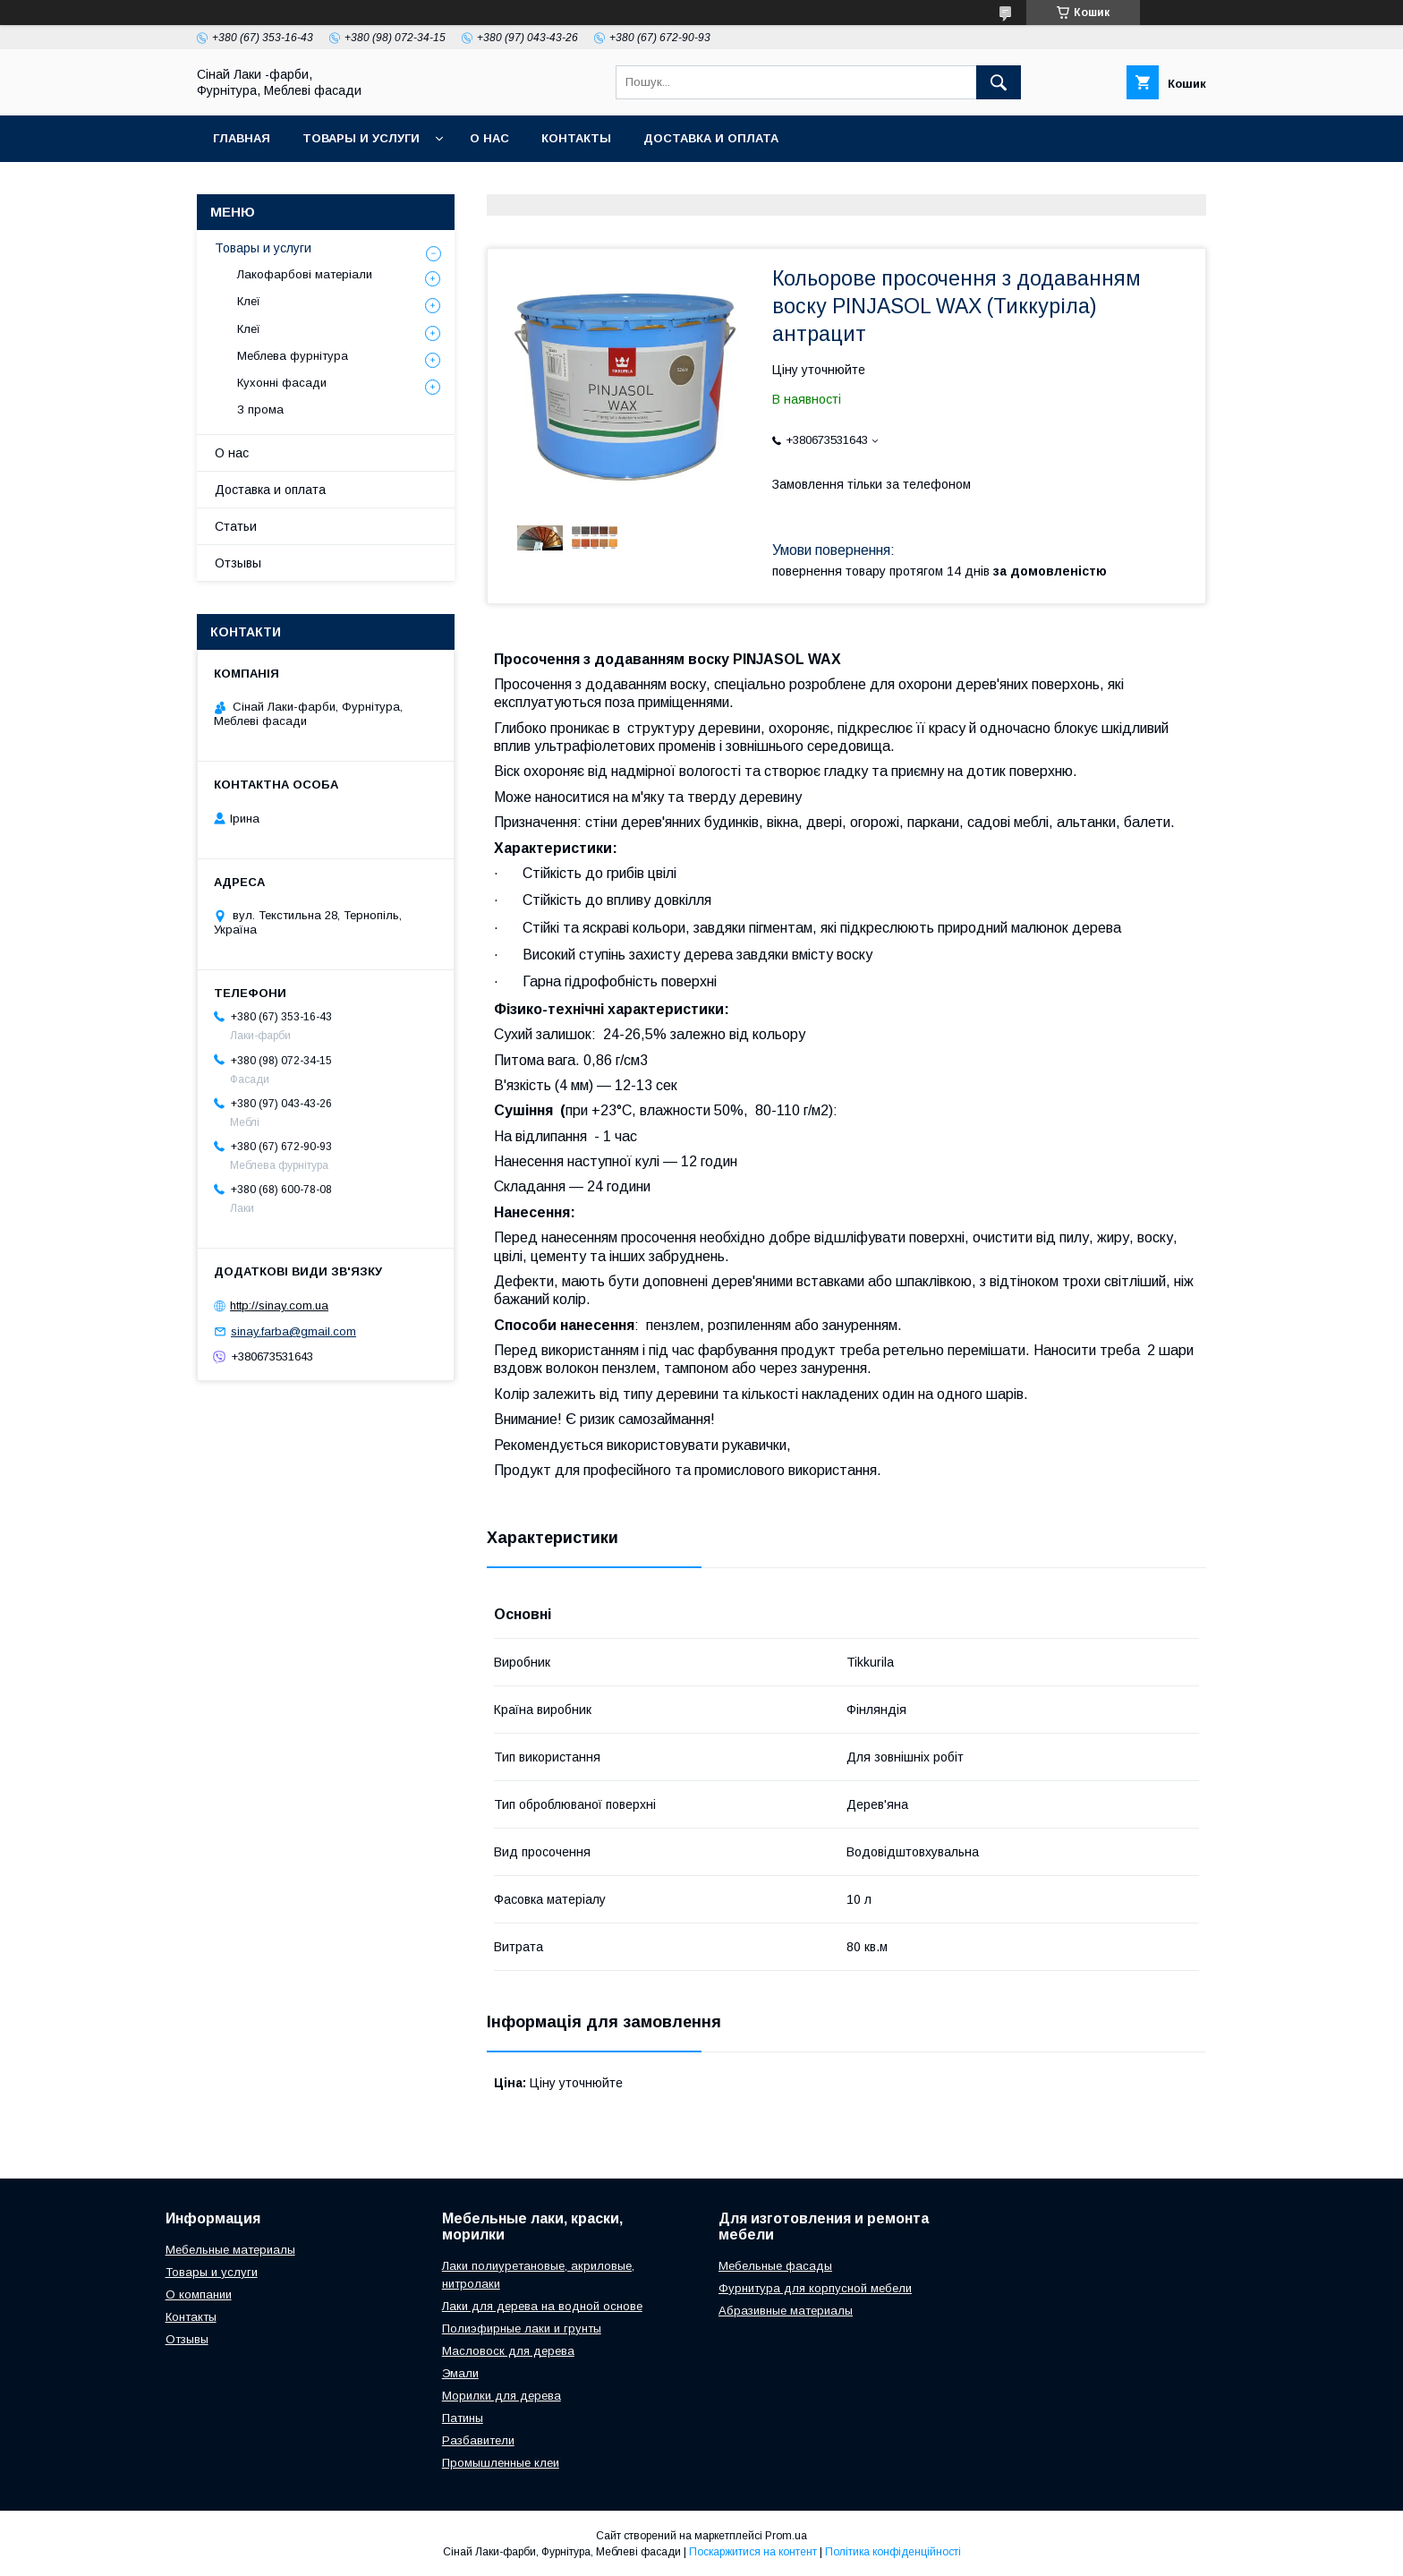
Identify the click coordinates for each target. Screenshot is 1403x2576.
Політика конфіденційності (893, 2552)
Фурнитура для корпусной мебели (815, 2288)
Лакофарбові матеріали (304, 274)
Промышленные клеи (500, 2462)
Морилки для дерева (501, 2395)
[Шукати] (998, 82)
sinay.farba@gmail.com (293, 1331)
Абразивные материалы (786, 2310)
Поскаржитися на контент (753, 2552)
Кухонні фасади (282, 382)
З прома (260, 409)
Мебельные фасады (775, 2266)
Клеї (248, 301)
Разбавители (478, 2440)
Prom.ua (786, 2535)
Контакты (576, 138)
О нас (489, 138)
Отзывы (238, 563)
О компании (199, 2294)
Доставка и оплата (710, 138)
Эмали (460, 2373)
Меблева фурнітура (292, 356)
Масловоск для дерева (508, 2351)
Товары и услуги (361, 138)
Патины (462, 2418)
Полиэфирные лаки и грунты (521, 2328)
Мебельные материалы (230, 2249)
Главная (241, 138)
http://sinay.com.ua (279, 1305)
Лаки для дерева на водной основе (542, 2306)
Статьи (236, 526)
